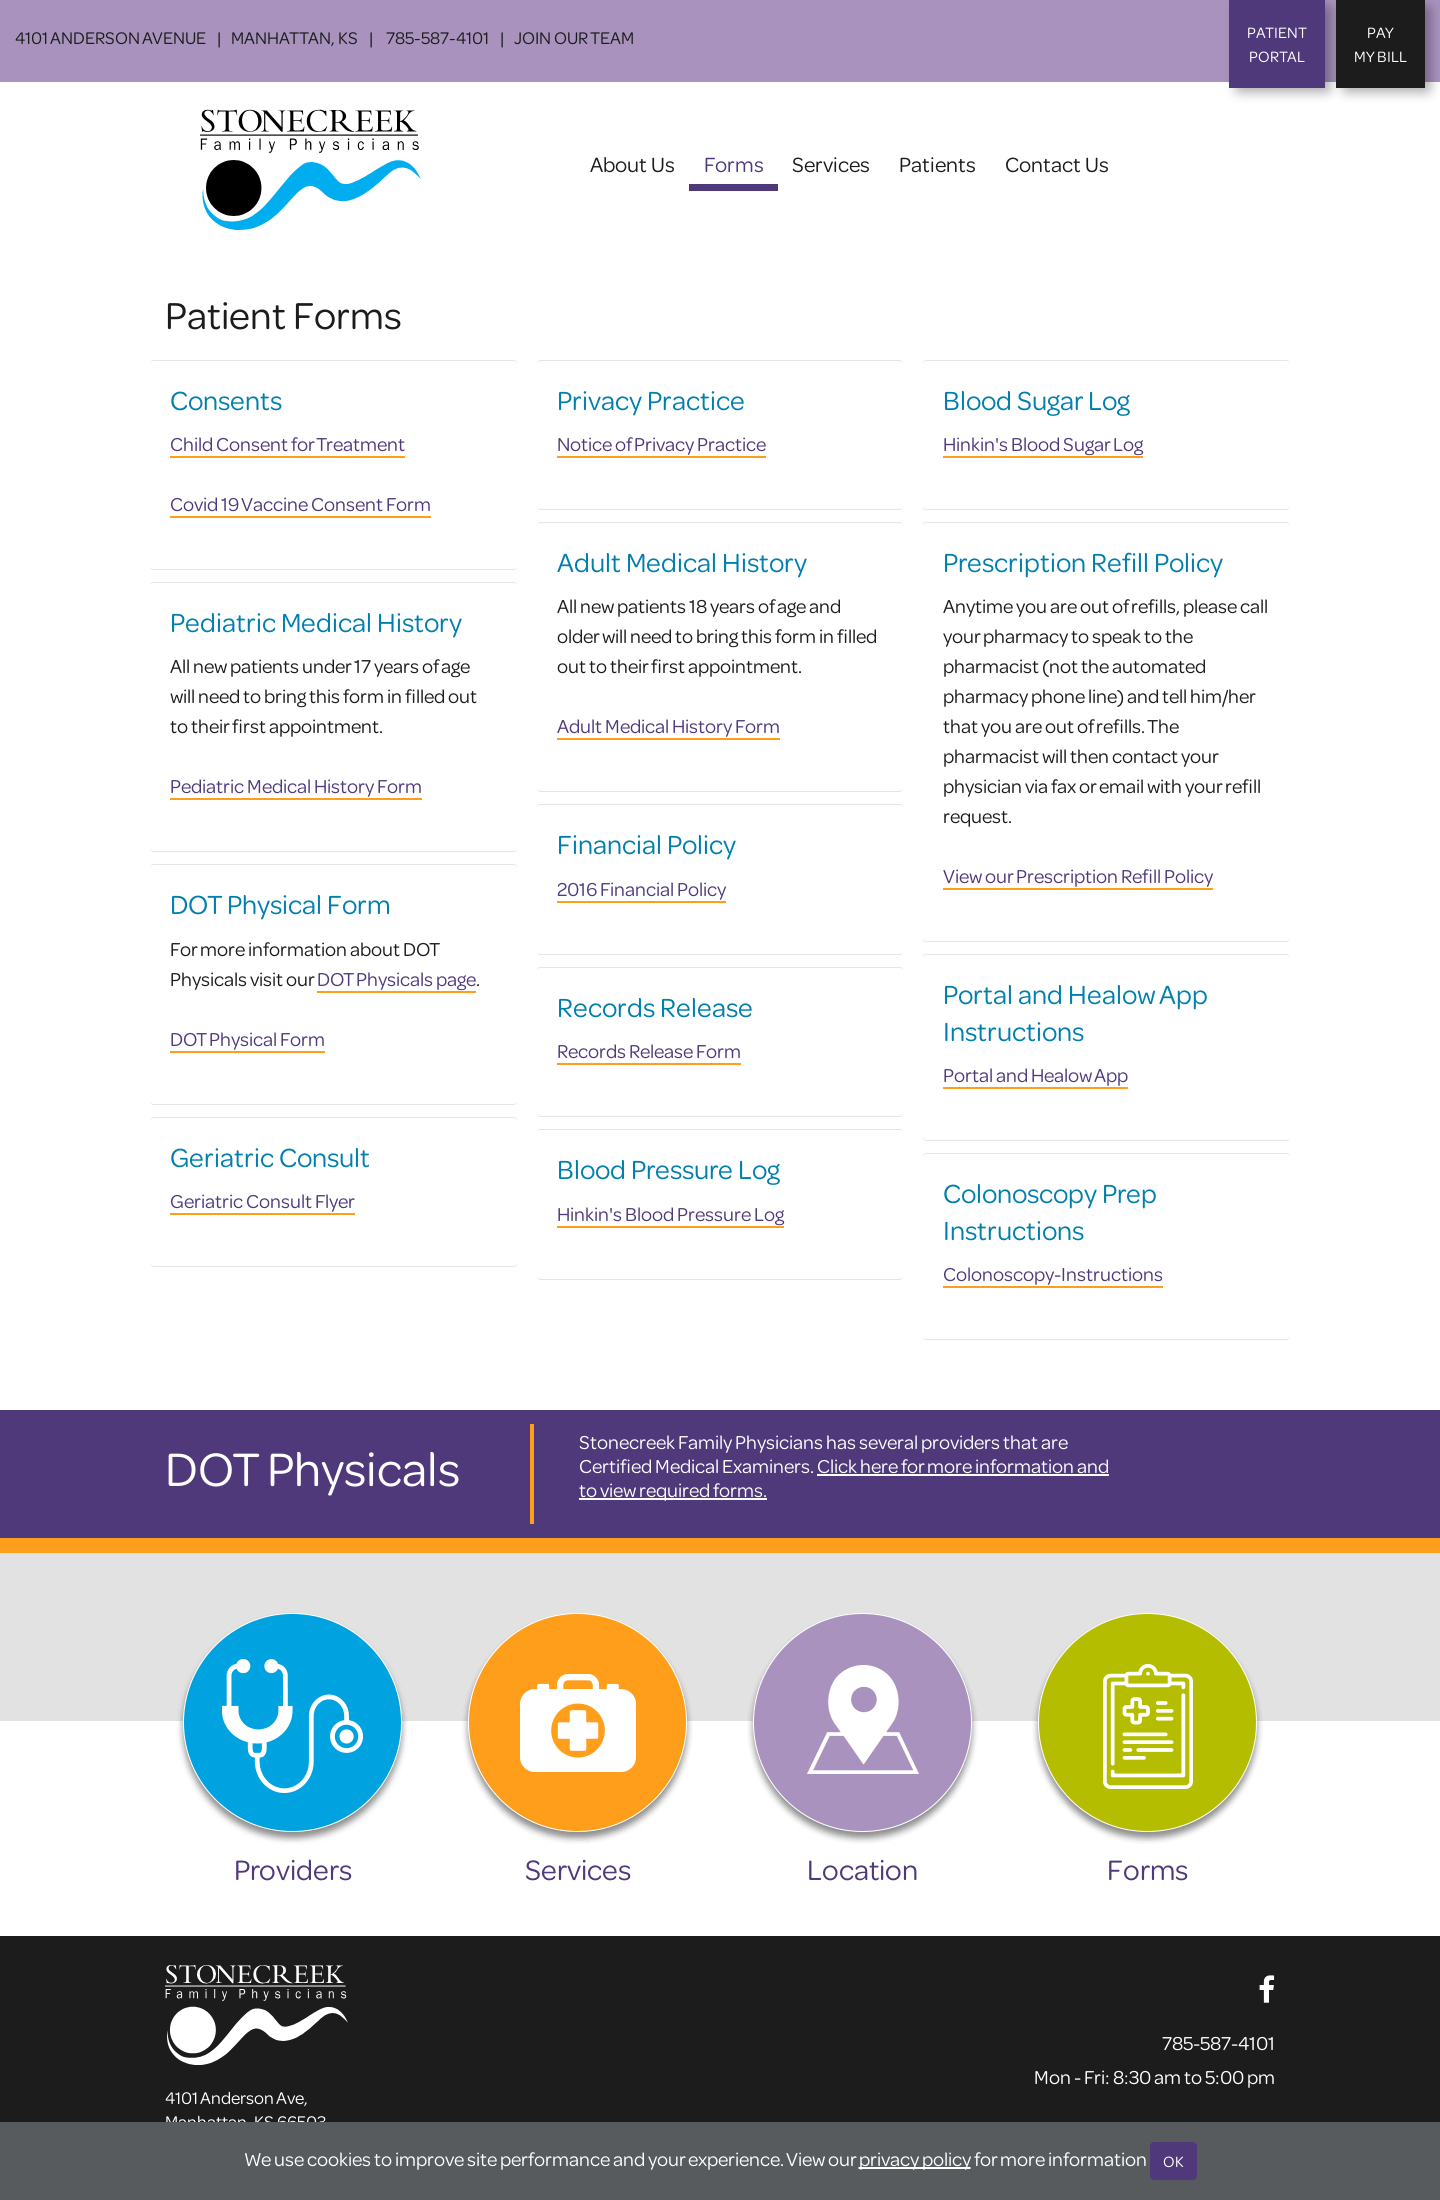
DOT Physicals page (396, 978)
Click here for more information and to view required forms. (844, 1477)
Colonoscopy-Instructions (1053, 1273)
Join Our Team (574, 37)
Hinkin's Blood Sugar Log (1043, 443)
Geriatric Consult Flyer (262, 1200)
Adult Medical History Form (668, 725)
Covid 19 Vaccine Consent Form (300, 503)
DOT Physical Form (247, 1038)
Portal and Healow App (1035, 1074)
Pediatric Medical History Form (296, 785)
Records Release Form (649, 1050)
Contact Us (1057, 163)
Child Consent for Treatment (287, 443)
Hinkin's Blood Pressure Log (670, 1213)
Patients (937, 163)
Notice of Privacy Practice (661, 443)
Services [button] (831, 163)
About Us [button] (632, 163)
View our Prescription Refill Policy (1078, 875)
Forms (741, 163)
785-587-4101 (436, 37)
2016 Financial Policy (641, 888)
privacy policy (915, 2158)
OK (1173, 2161)
